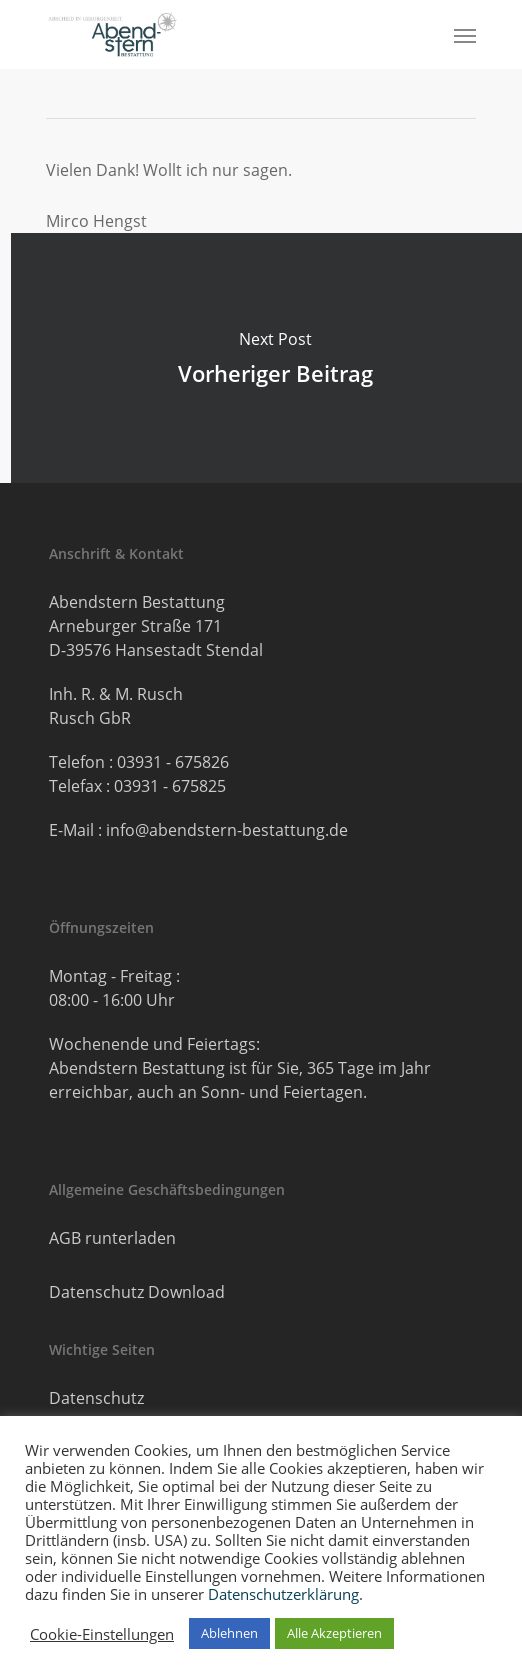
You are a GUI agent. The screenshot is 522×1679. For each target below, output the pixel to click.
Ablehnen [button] (229, 1633)
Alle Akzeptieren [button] (334, 1633)
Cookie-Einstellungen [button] (102, 1634)
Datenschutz (96, 1398)
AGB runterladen (112, 1238)
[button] (465, 35)
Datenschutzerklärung (283, 1594)
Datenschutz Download (137, 1292)
